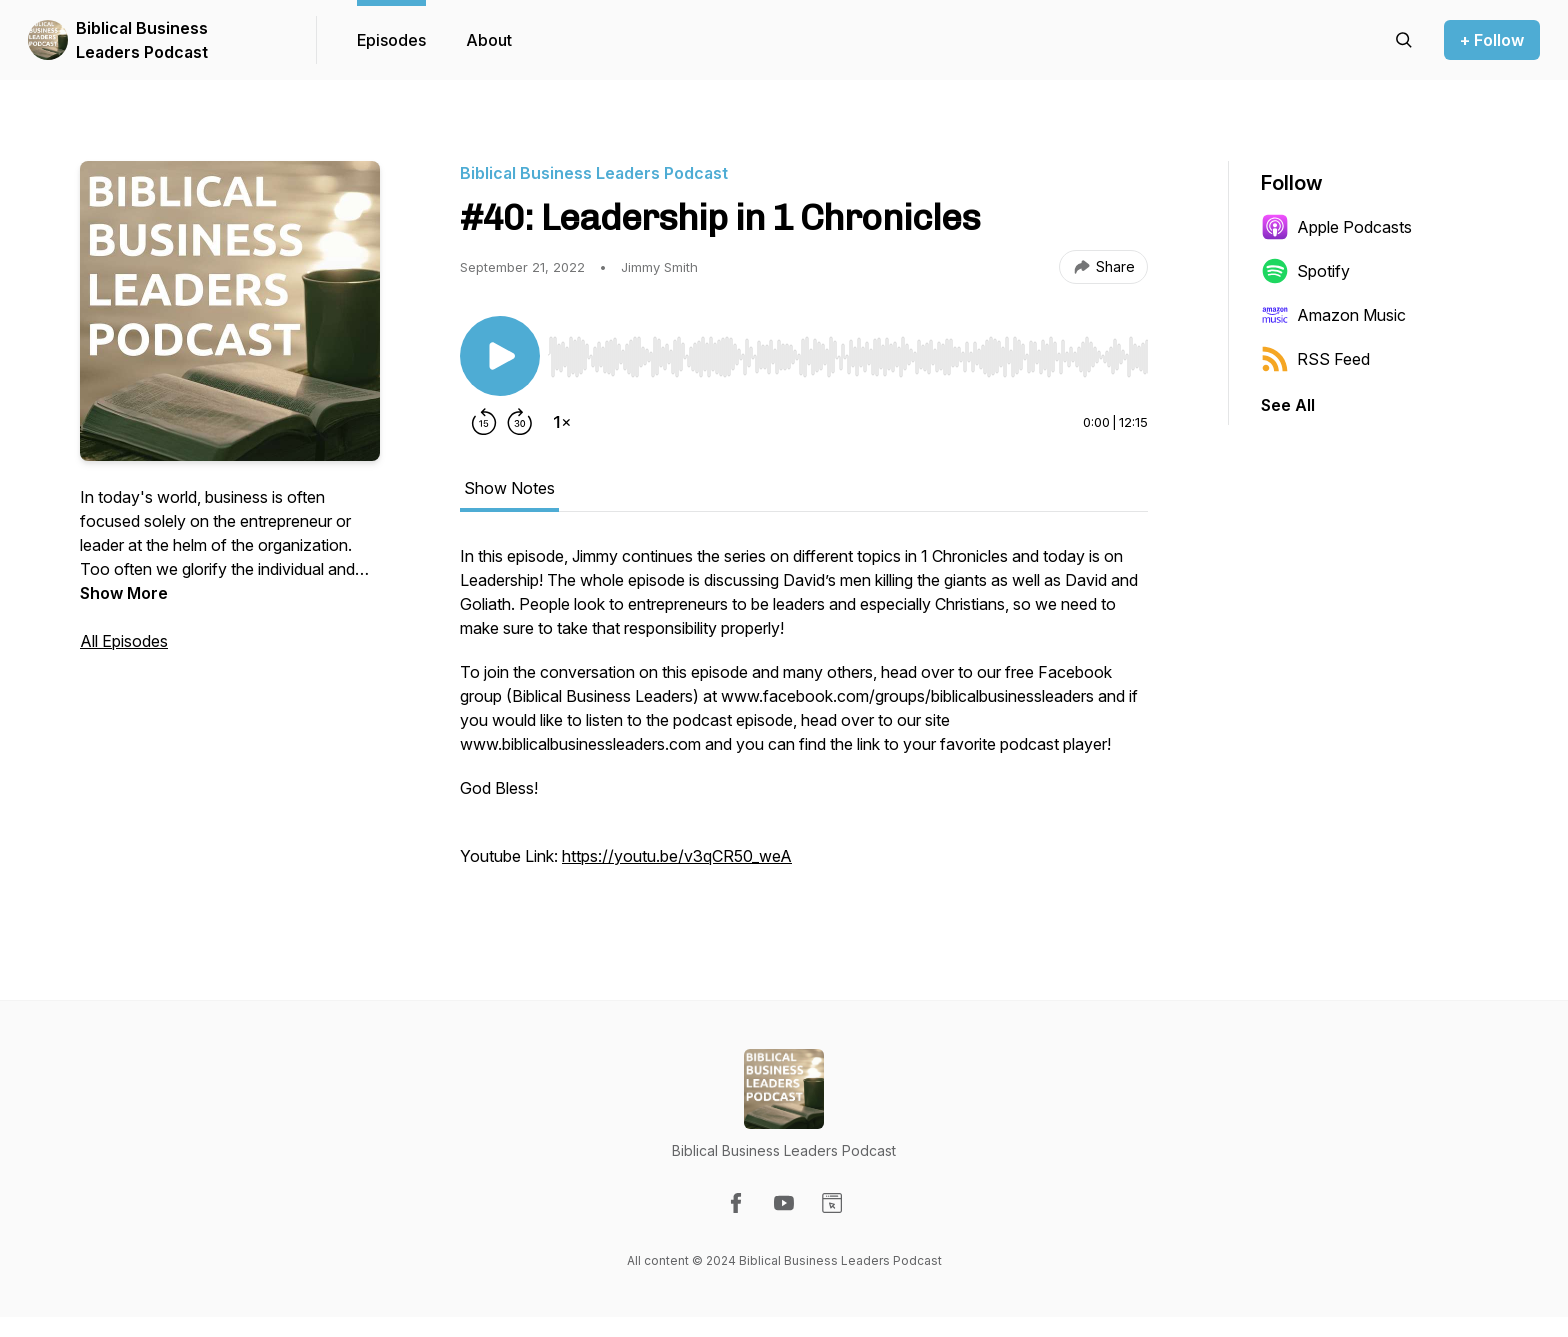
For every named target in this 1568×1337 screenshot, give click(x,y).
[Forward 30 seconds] (520, 422)
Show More (124, 593)
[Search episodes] (1404, 40)
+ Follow (1492, 40)
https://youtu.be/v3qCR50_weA (677, 856)
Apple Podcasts (1336, 227)
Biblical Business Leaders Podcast (142, 40)
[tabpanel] (804, 716)
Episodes (391, 40)
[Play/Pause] (500, 356)
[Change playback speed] (562, 422)
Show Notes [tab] (509, 488)
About (489, 40)
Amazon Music (1333, 315)
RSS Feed (1315, 359)
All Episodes (124, 641)
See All (1288, 405)
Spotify (1305, 271)
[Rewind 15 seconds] (484, 422)
